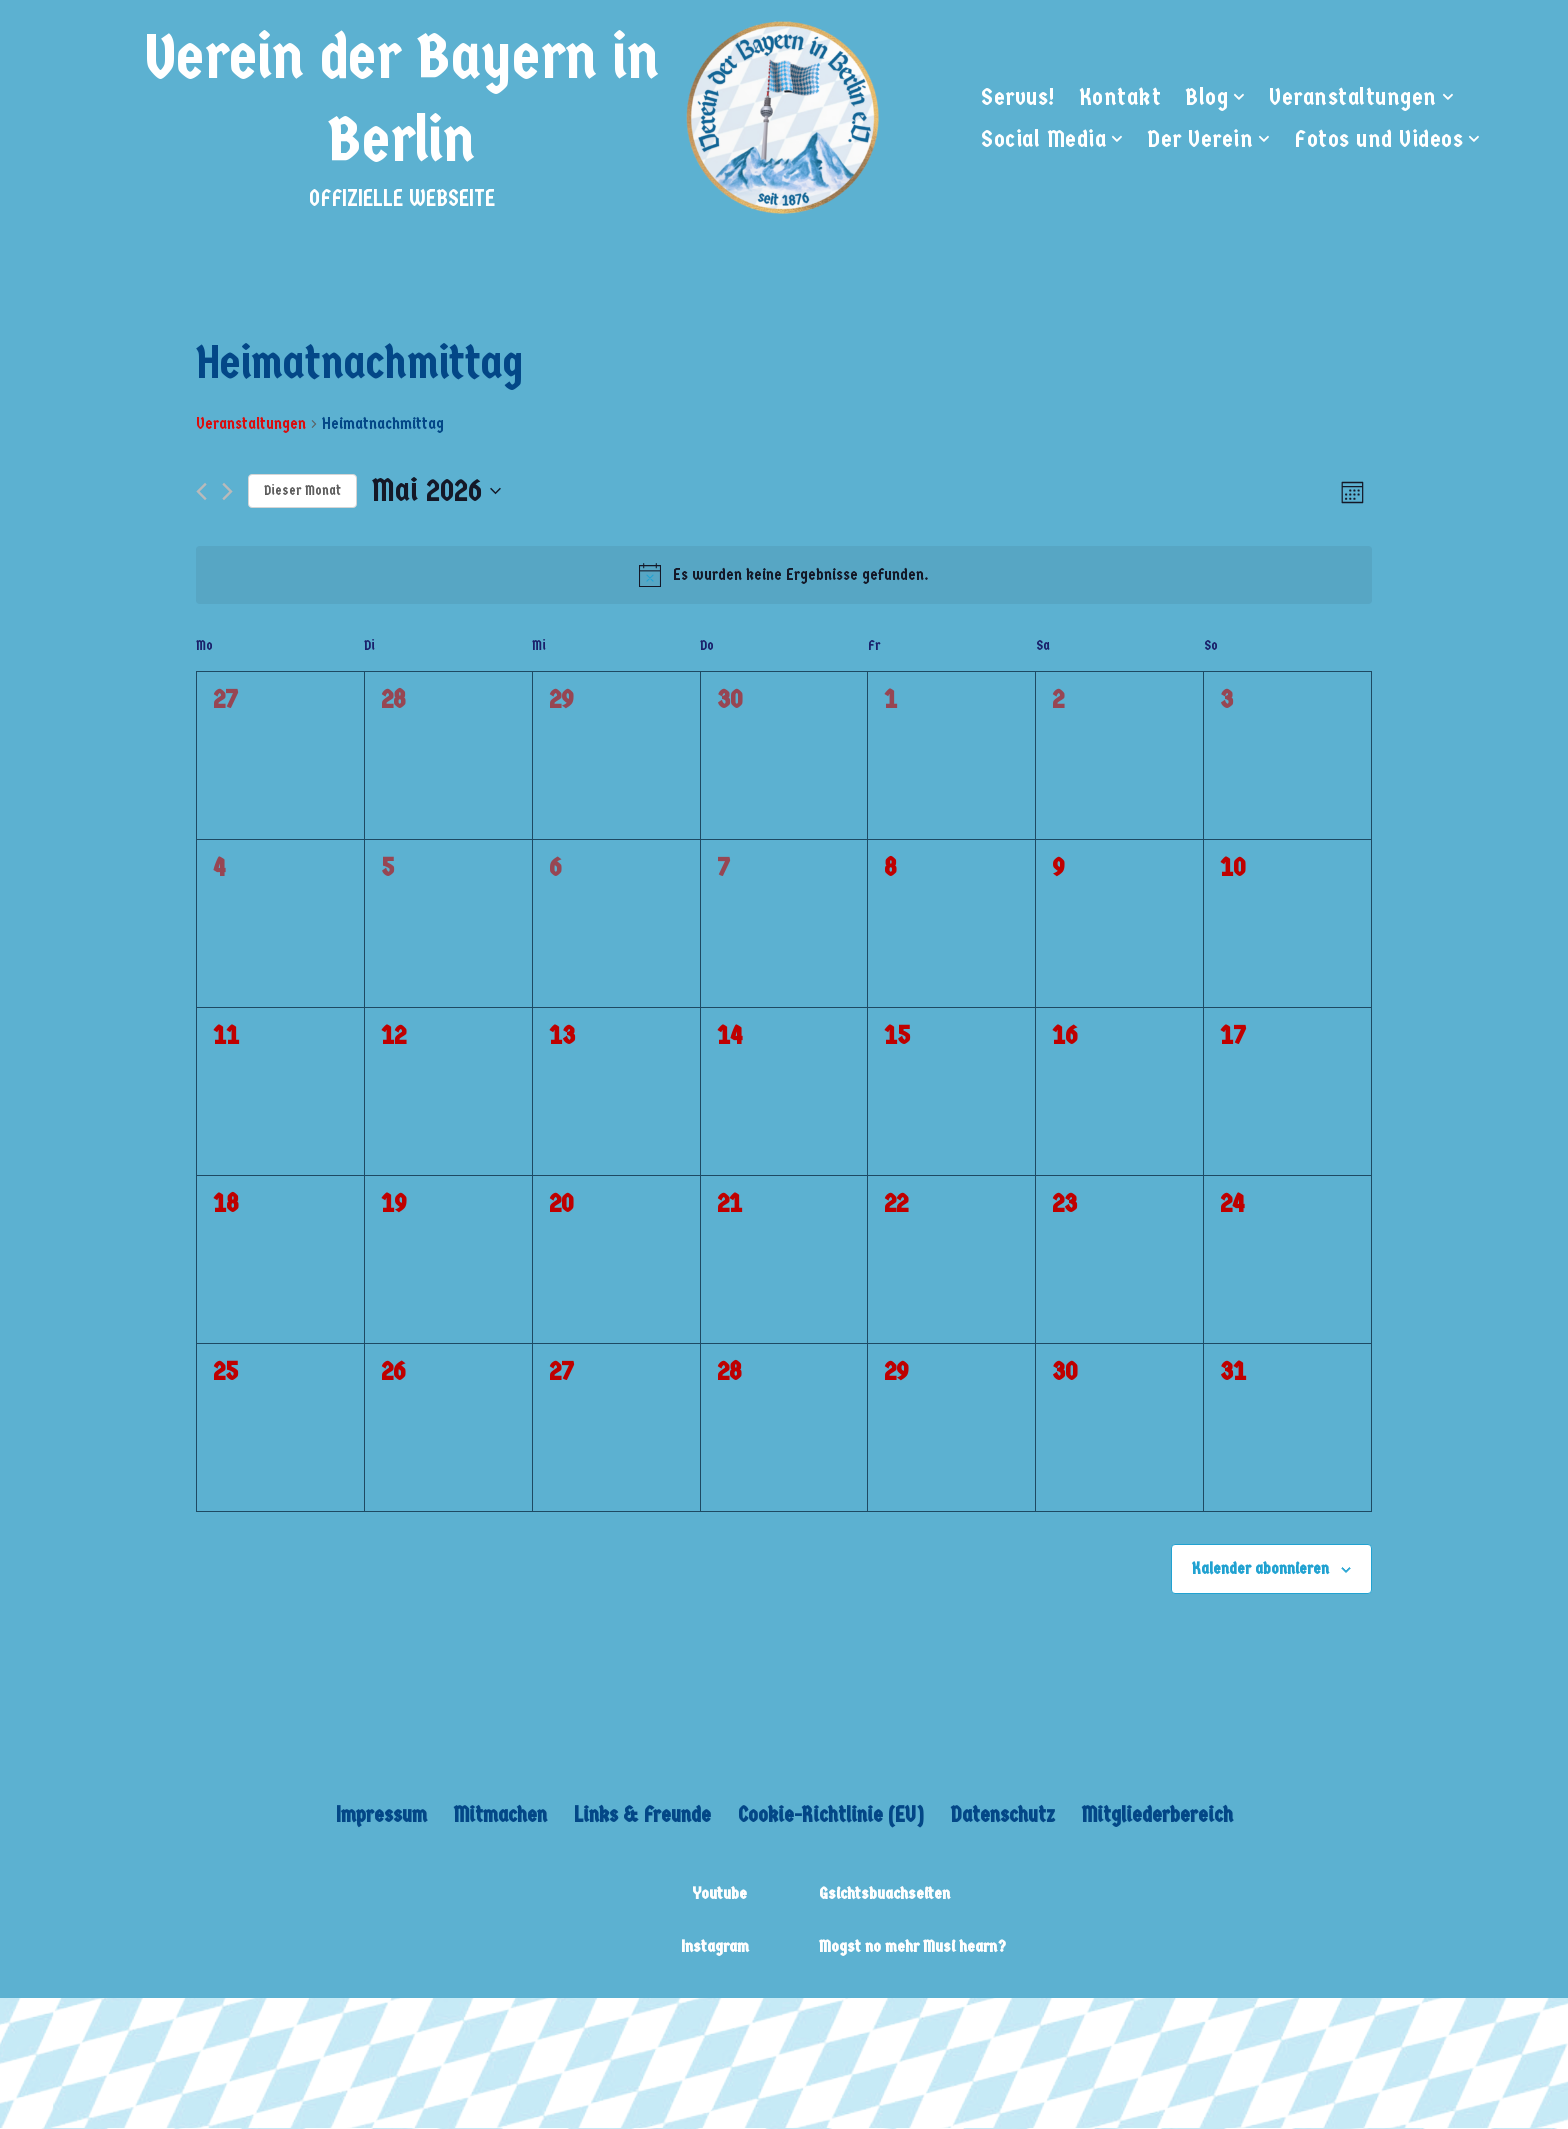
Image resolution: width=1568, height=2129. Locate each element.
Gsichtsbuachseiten (884, 1894)
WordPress (513, 2028)
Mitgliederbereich (1162, 1815)
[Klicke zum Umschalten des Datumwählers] (436, 490)
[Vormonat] (201, 492)
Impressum (375, 1815)
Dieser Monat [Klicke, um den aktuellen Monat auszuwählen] (302, 490)
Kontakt (1121, 96)
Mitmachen (495, 1815)
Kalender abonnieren (1260, 1568)
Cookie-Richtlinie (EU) (831, 1815)
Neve (239, 2028)
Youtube (719, 1894)
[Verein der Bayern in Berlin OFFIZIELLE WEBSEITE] (506, 116)
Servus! (1018, 96)
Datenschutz (1006, 1815)
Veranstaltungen (251, 423)
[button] (1241, 97)
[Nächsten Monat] (227, 492)
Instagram (715, 1947)
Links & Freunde (639, 1815)
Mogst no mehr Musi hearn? (912, 1947)
